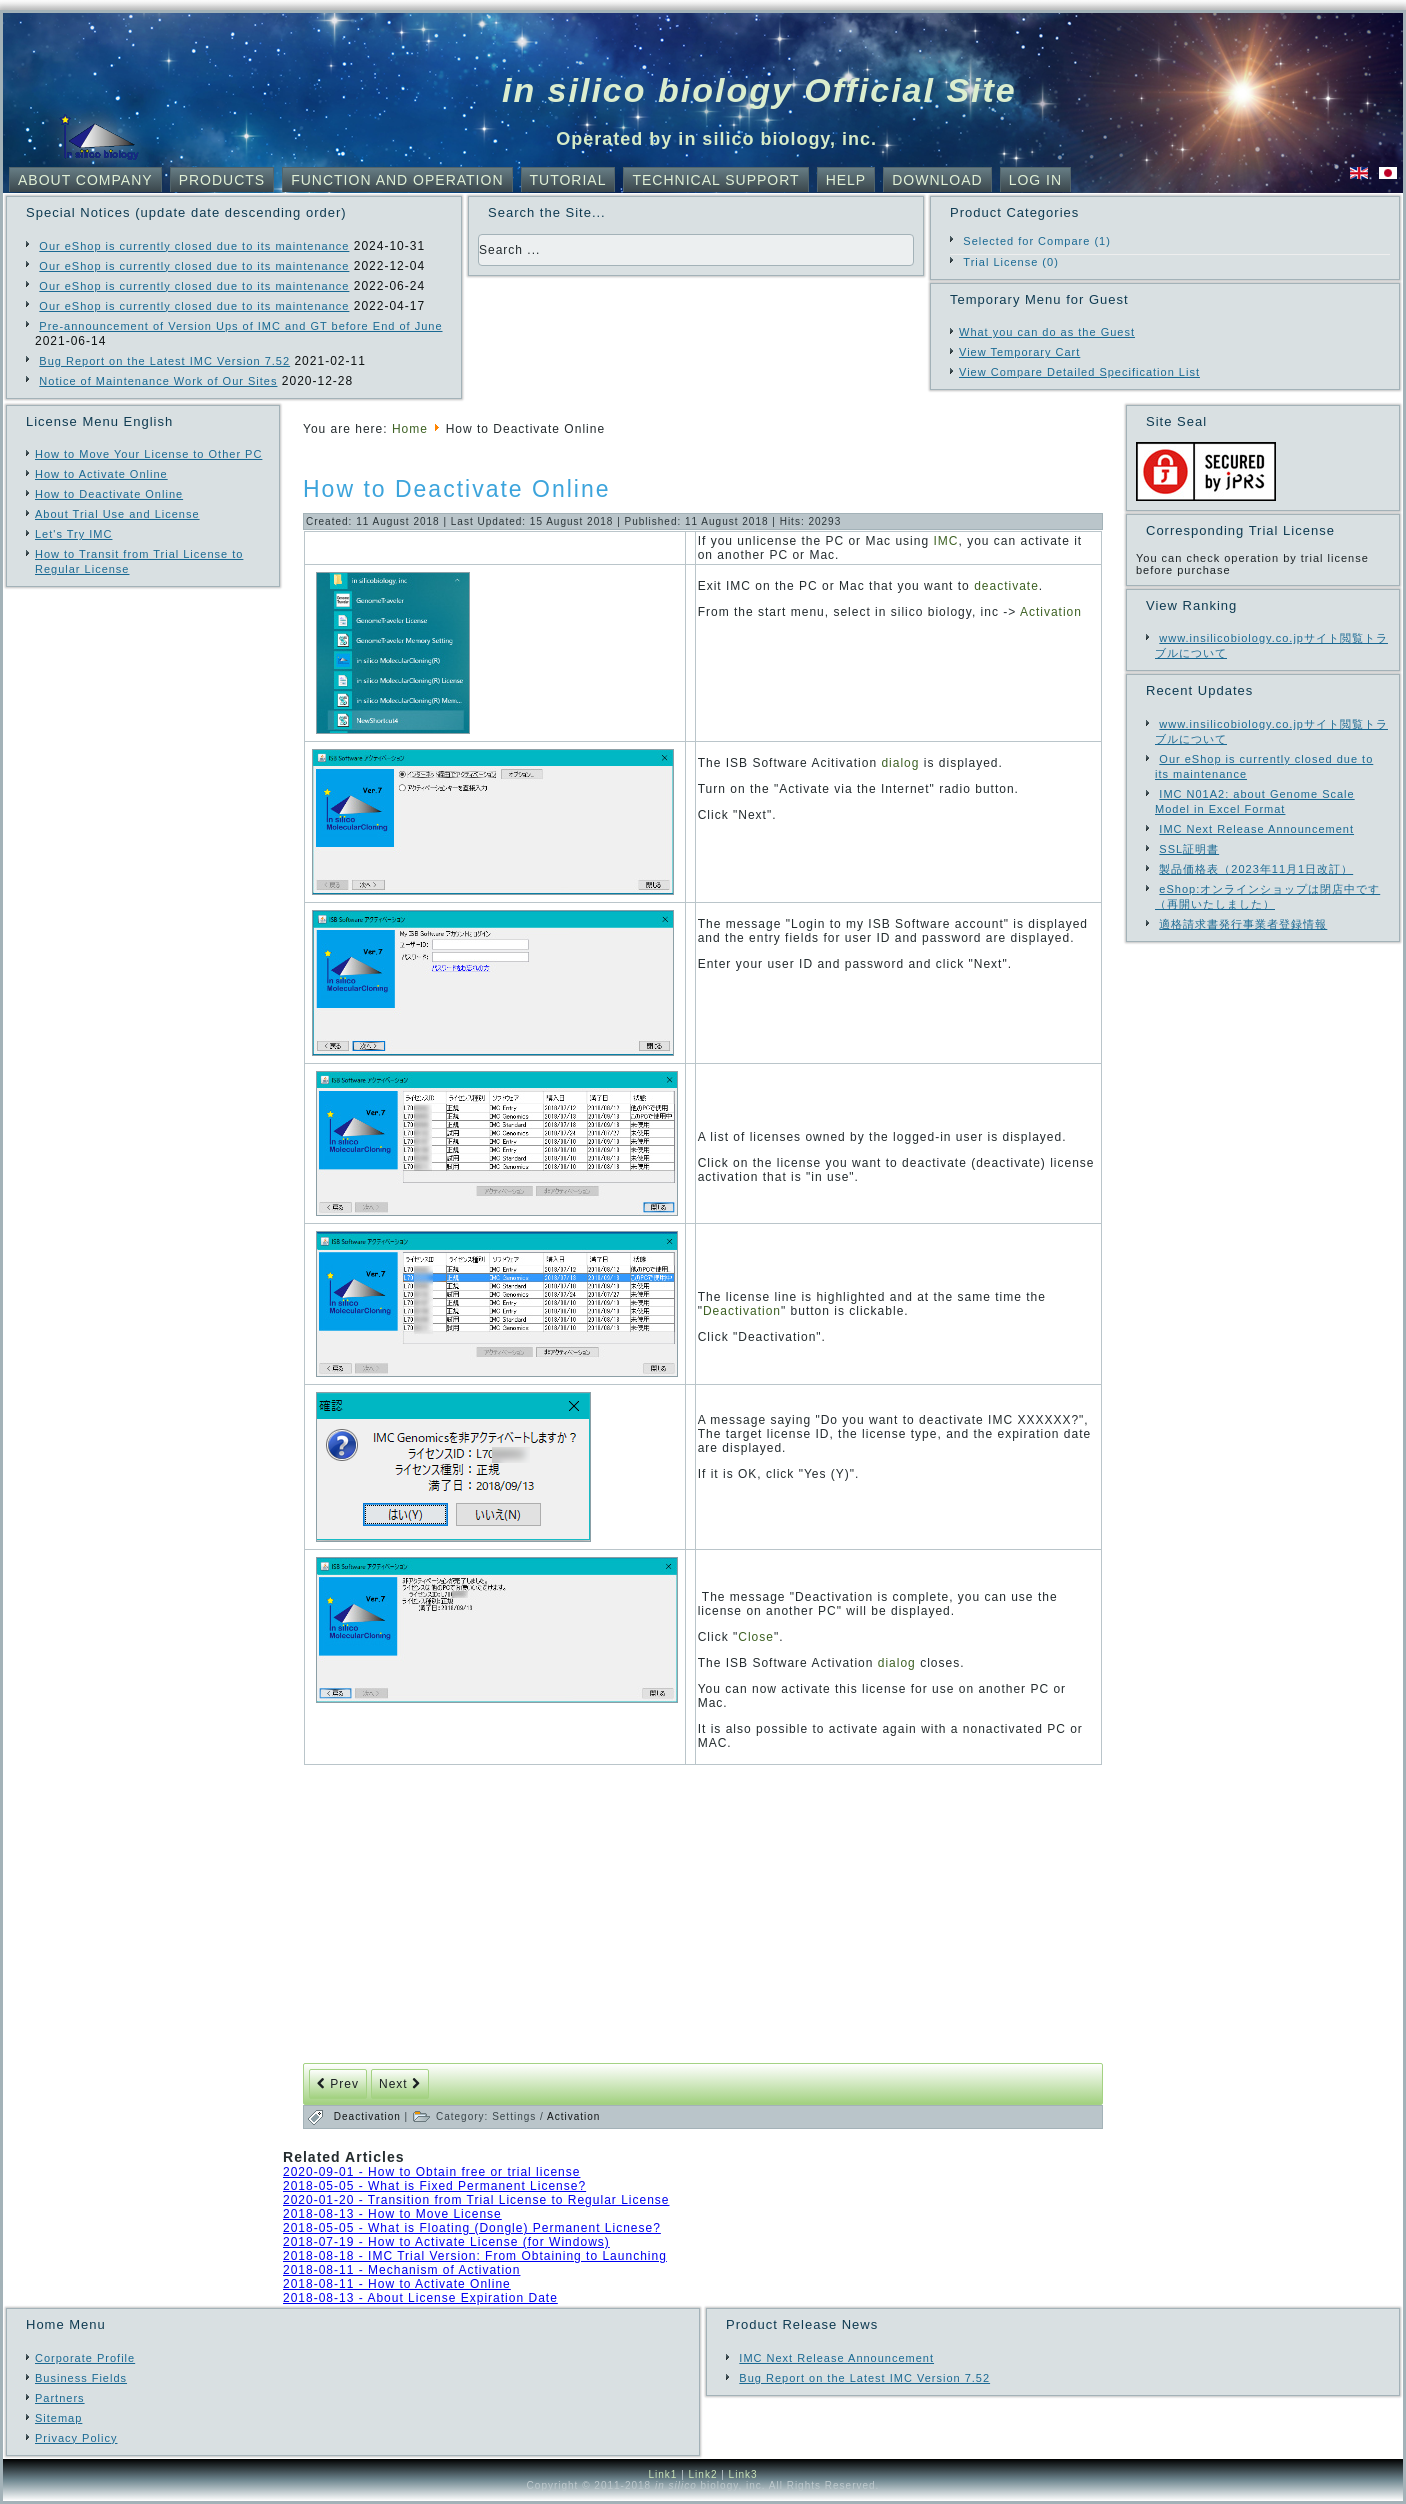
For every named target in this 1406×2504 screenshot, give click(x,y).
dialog (900, 763)
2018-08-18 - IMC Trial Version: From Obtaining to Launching (475, 2256)
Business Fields (81, 2378)
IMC (945, 541)
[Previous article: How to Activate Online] (338, 2084)
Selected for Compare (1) (1037, 241)
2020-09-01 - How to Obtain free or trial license (431, 2172)
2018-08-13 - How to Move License (392, 2214)
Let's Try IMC (73, 534)
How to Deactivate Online (109, 494)
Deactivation (742, 1311)
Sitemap (58, 2418)
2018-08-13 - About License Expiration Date (420, 2298)
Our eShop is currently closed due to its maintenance (194, 246)
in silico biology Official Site (759, 90)
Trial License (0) (1010, 262)
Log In (1035, 180)
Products (222, 180)
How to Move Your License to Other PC (148, 454)
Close (756, 1637)
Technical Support (715, 180)
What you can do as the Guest (1047, 332)
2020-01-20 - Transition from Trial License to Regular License (476, 2200)
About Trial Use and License (117, 514)
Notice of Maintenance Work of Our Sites (158, 381)
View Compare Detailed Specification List (1079, 372)
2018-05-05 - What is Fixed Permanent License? (434, 2186)
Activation (1051, 612)
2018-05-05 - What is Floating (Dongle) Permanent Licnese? (472, 2228)
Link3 (743, 2474)
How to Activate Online (101, 474)
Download (937, 180)
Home (410, 429)
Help (846, 180)
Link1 (662, 2474)
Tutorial (568, 180)
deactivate (1006, 586)
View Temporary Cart (1019, 352)
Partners (60, 2398)
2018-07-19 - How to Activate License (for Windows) (446, 2242)
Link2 (703, 2474)
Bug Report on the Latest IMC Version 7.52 (164, 361)
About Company (85, 180)
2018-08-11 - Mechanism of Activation (401, 2270)
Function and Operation (397, 180)
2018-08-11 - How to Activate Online (397, 2284)
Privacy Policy (76, 2438)
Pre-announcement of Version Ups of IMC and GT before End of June (240, 326)
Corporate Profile (85, 2358)
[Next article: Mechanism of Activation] (400, 2084)
